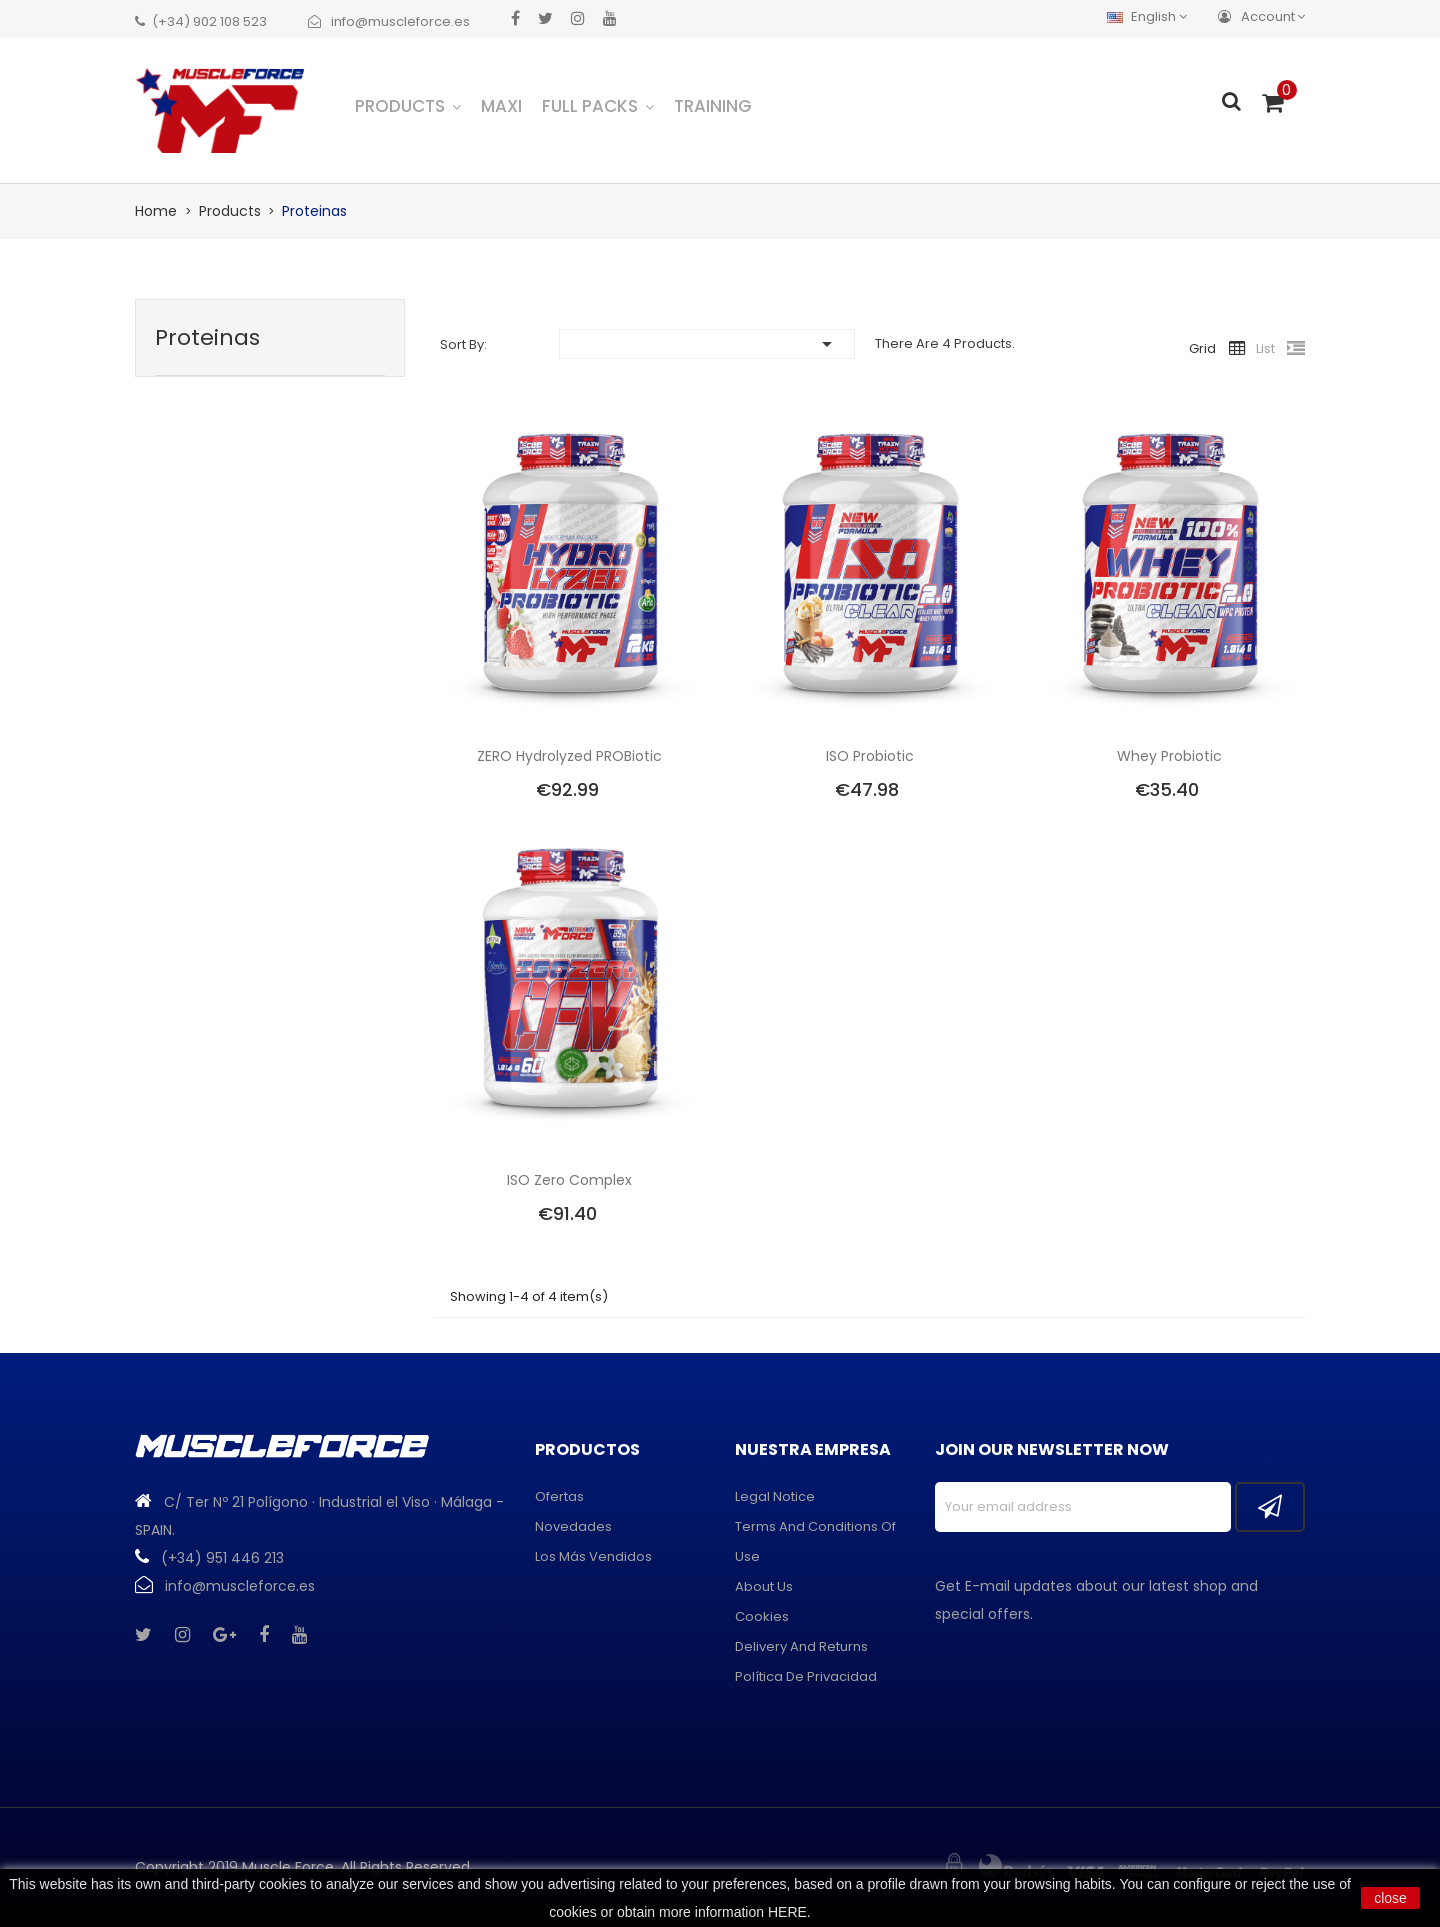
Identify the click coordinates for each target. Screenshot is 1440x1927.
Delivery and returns (801, 1646)
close (1390, 1898)
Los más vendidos (593, 1556)
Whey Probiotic (1169, 756)
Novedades (573, 1526)
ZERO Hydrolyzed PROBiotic (569, 756)
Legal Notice (775, 1496)
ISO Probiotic (870, 756)
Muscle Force (288, 1867)
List (1265, 348)
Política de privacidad (806, 1676)
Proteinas (207, 337)
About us (764, 1586)
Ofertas (559, 1496)
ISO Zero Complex (569, 1180)
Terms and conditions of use (815, 1541)
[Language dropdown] (1152, 16)
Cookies (762, 1616)
